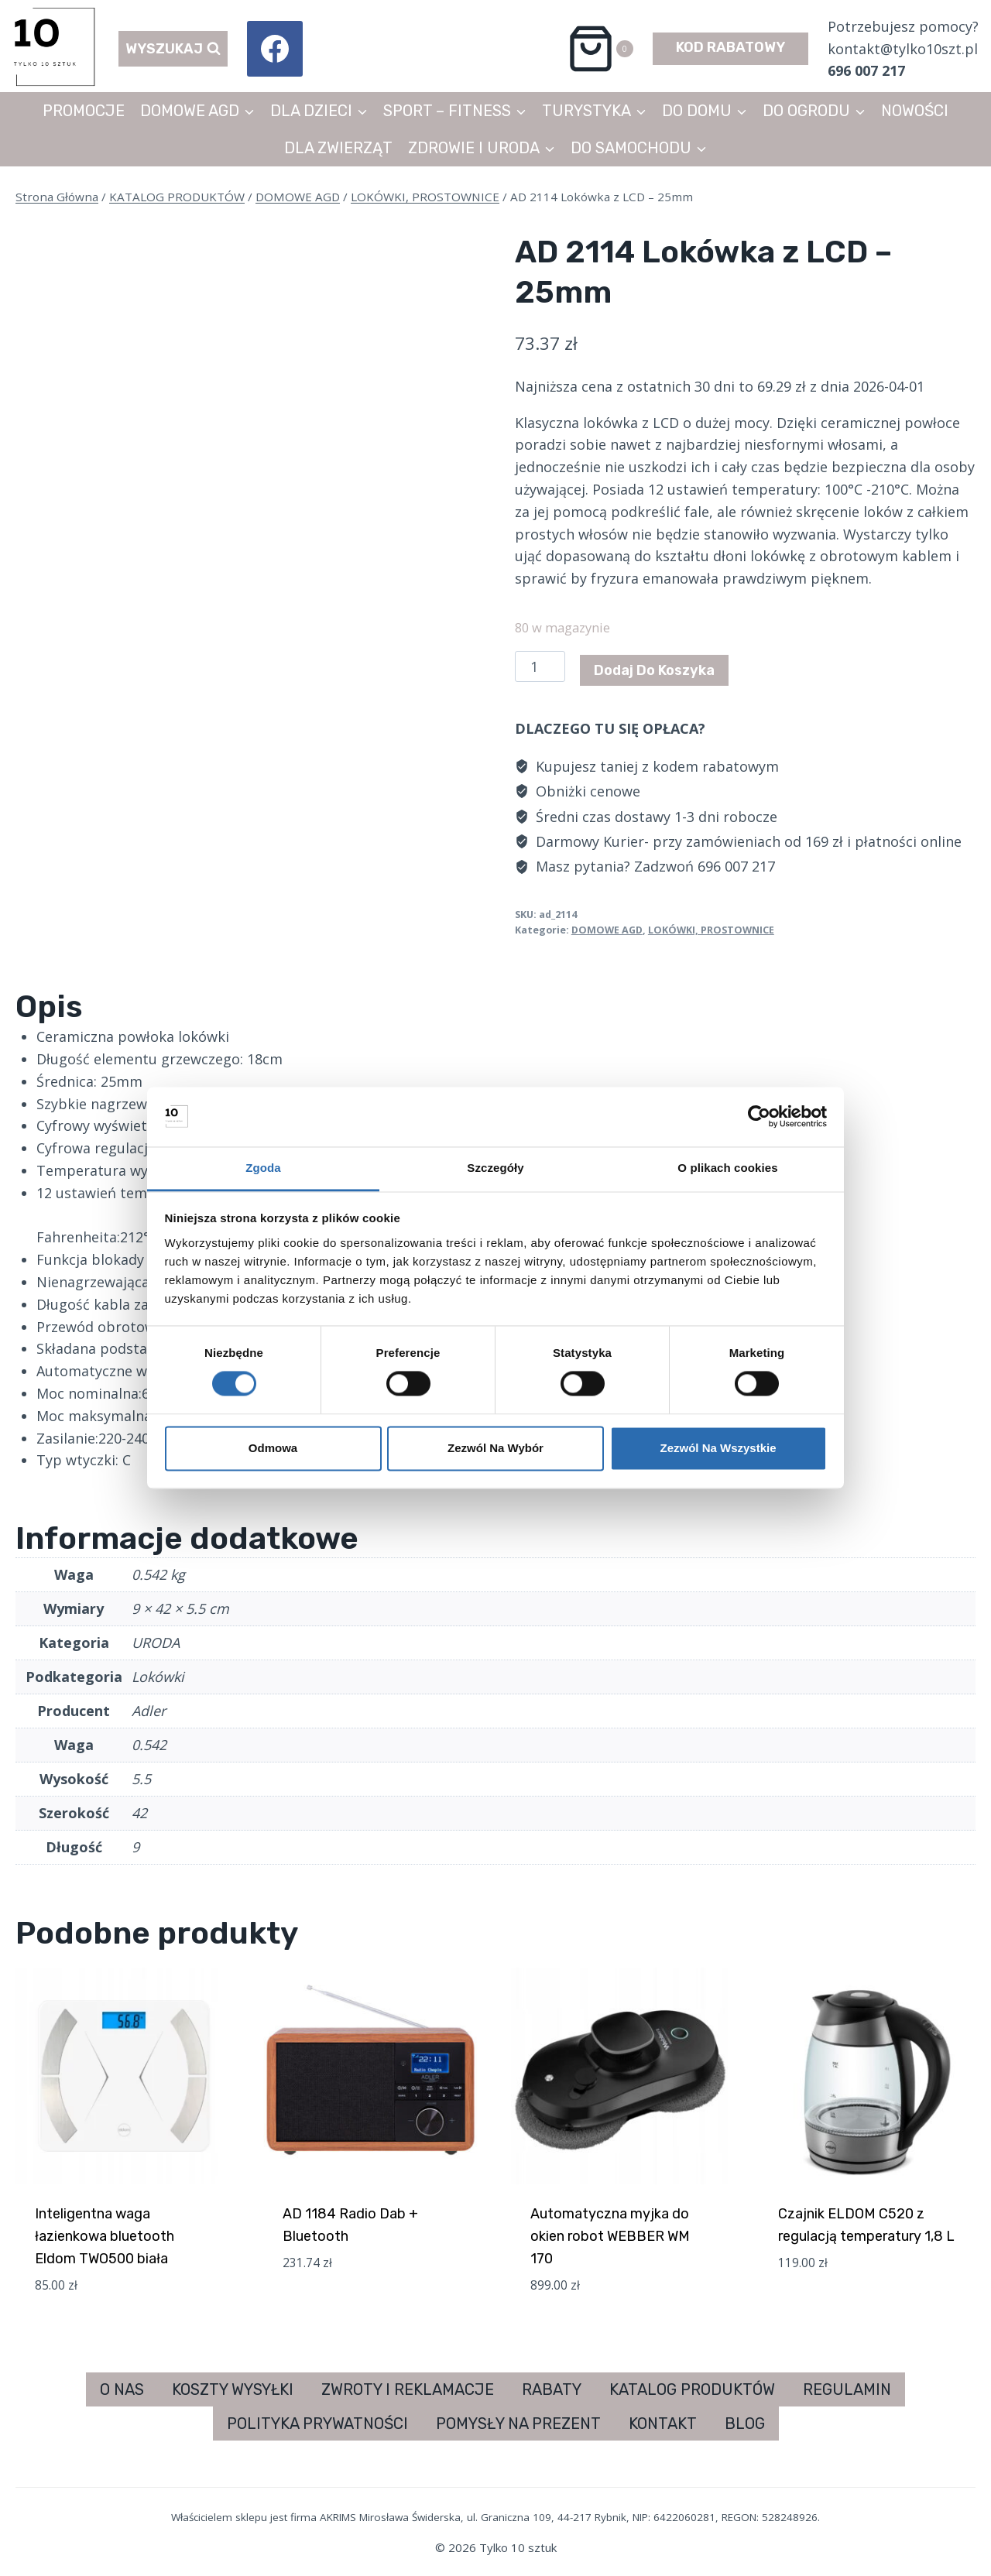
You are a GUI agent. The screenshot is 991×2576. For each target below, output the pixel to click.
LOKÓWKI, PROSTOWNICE (711, 930)
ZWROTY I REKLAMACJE (407, 2389)
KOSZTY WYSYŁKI (232, 2389)
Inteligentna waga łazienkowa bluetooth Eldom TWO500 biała (104, 2236)
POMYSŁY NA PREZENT (518, 2423)
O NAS (122, 2389)
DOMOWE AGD (607, 930)
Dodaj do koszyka (654, 670)
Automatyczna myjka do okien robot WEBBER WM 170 (610, 2236)
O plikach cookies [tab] (727, 1167)
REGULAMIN (847, 2389)
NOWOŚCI (914, 110)
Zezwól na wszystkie (718, 1447)
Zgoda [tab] (263, 1167)
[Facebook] (275, 49)
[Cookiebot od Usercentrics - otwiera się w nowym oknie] (759, 1117)
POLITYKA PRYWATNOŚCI (317, 2423)
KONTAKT (663, 2423)
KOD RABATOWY (730, 47)
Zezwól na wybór (495, 1447)
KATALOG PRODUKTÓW (692, 2389)
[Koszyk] (599, 49)
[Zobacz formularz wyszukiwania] (173, 49)
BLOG (745, 2423)
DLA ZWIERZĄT (338, 148)
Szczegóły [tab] (495, 1167)
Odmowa (273, 1447)
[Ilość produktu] (540, 666)
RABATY (551, 2389)
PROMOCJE (84, 110)
